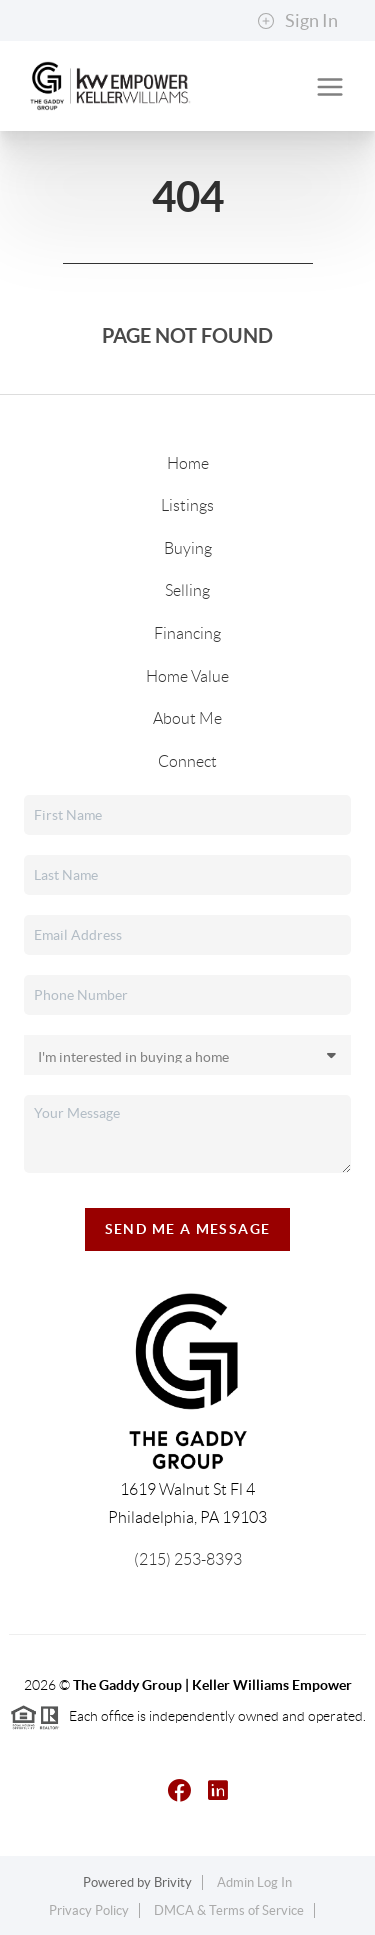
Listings (187, 505)
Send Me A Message (188, 1229)
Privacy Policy (89, 1910)
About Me (187, 718)
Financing (187, 633)
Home (188, 463)
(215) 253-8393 (188, 1559)
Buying (188, 548)
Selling (187, 590)
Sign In (297, 21)
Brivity (173, 1882)
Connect (187, 761)
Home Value (187, 676)
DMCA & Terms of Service (229, 1910)
